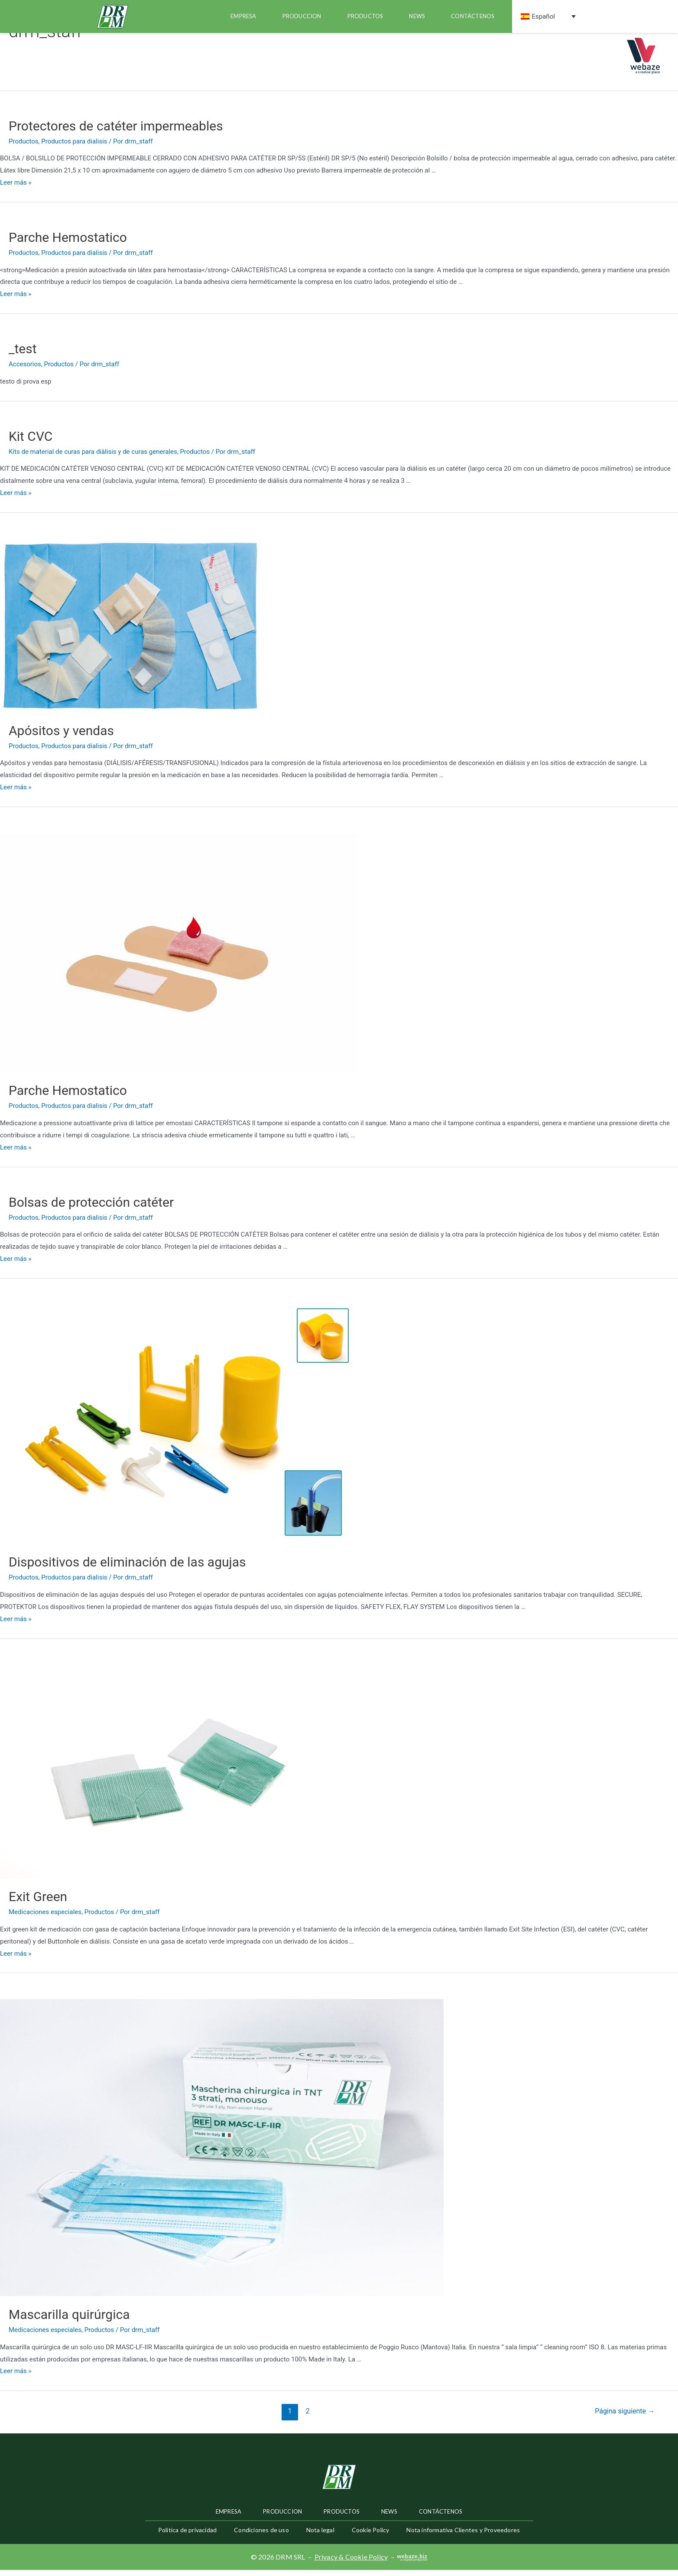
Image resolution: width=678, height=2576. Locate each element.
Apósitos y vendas (61, 736)
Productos (24, 147)
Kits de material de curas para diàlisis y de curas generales (93, 458)
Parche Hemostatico (68, 243)
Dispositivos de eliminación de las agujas (127, 1568)
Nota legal (320, 2536)
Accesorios (25, 370)
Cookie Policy (370, 2536)
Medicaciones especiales (45, 1918)
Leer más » (16, 188)
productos (365, 16)
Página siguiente (625, 2417)
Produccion (301, 16)
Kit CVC (30, 442)
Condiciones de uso (261, 2536)
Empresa (243, 16)
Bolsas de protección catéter (91, 1207)
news (417, 16)
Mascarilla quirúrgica (69, 2320)
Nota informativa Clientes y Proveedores (463, 2536)
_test (23, 354)
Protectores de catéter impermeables (116, 131)
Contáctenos (472, 16)
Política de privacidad (187, 2536)
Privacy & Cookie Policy (351, 2563)
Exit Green (38, 1902)
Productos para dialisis (74, 147)
